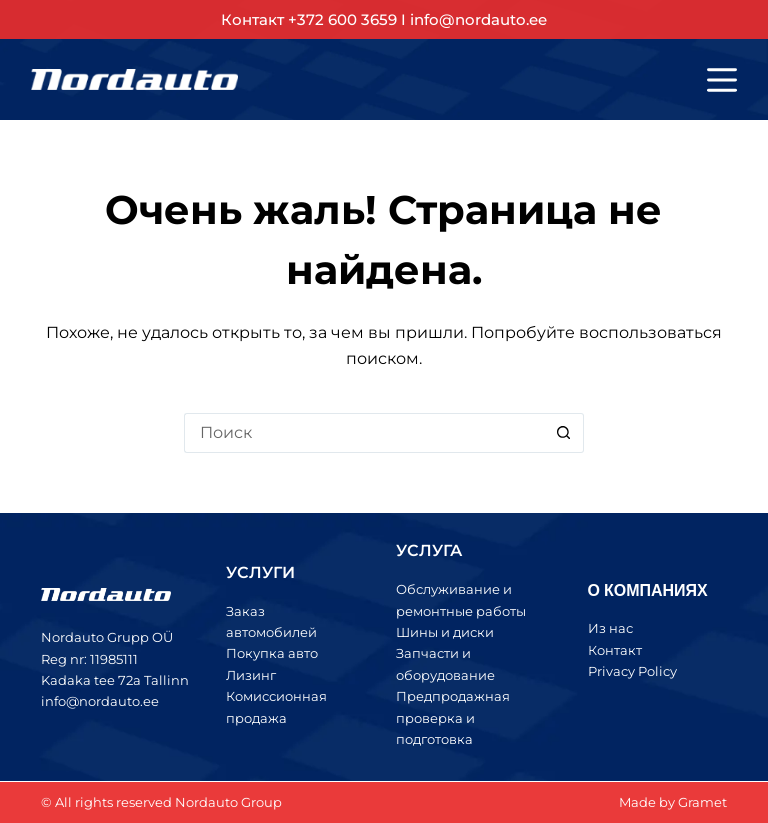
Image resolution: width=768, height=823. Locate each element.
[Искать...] (364, 433)
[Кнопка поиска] (564, 433)
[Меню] (722, 80)
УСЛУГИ (260, 572)
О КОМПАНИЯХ (648, 589)
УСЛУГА (429, 550)
